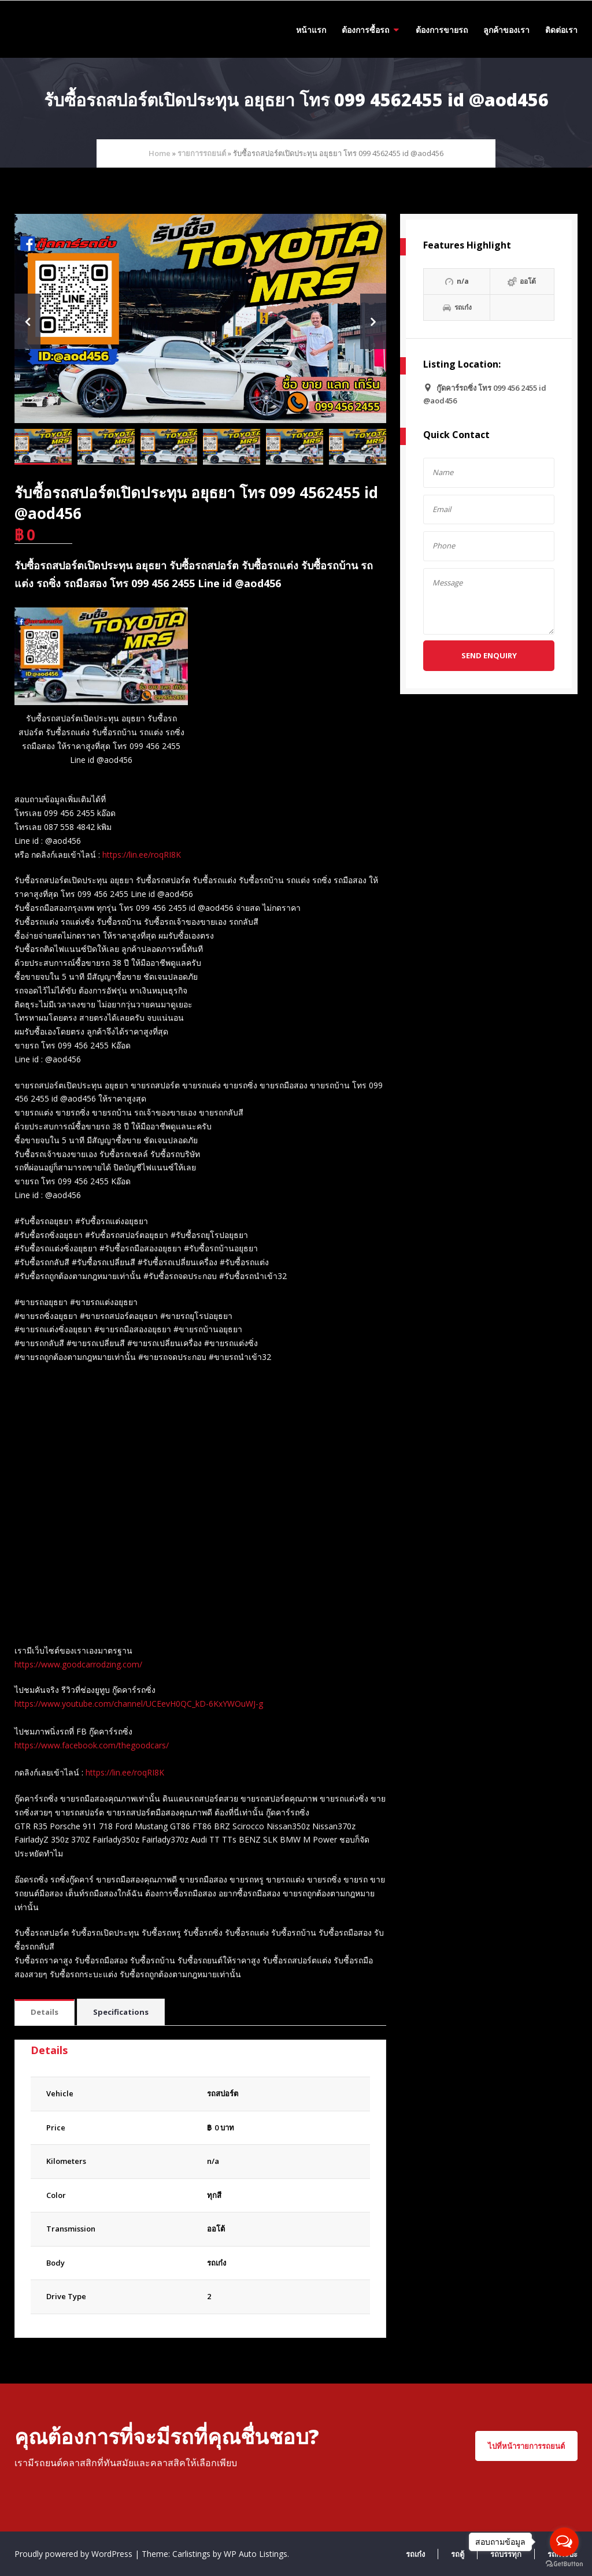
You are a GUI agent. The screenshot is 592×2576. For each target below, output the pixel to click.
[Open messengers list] (564, 2541)
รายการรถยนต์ (201, 153)
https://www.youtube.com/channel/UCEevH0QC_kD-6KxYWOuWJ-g (138, 1703)
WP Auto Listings (255, 2553)
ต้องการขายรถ (442, 29)
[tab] (44, 2012)
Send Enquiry (489, 655)
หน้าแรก (311, 29)
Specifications (121, 2012)
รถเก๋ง (216, 2263)
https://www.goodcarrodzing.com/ (78, 1664)
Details (44, 2012)
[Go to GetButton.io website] (564, 2564)
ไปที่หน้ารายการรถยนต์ (526, 2446)
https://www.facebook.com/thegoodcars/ (91, 1745)
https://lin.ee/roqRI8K (141, 854)
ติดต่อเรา (561, 29)
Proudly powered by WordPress (74, 2553)
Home (160, 153)
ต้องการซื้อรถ (365, 29)
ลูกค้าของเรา (506, 29)
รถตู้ (457, 2554)
